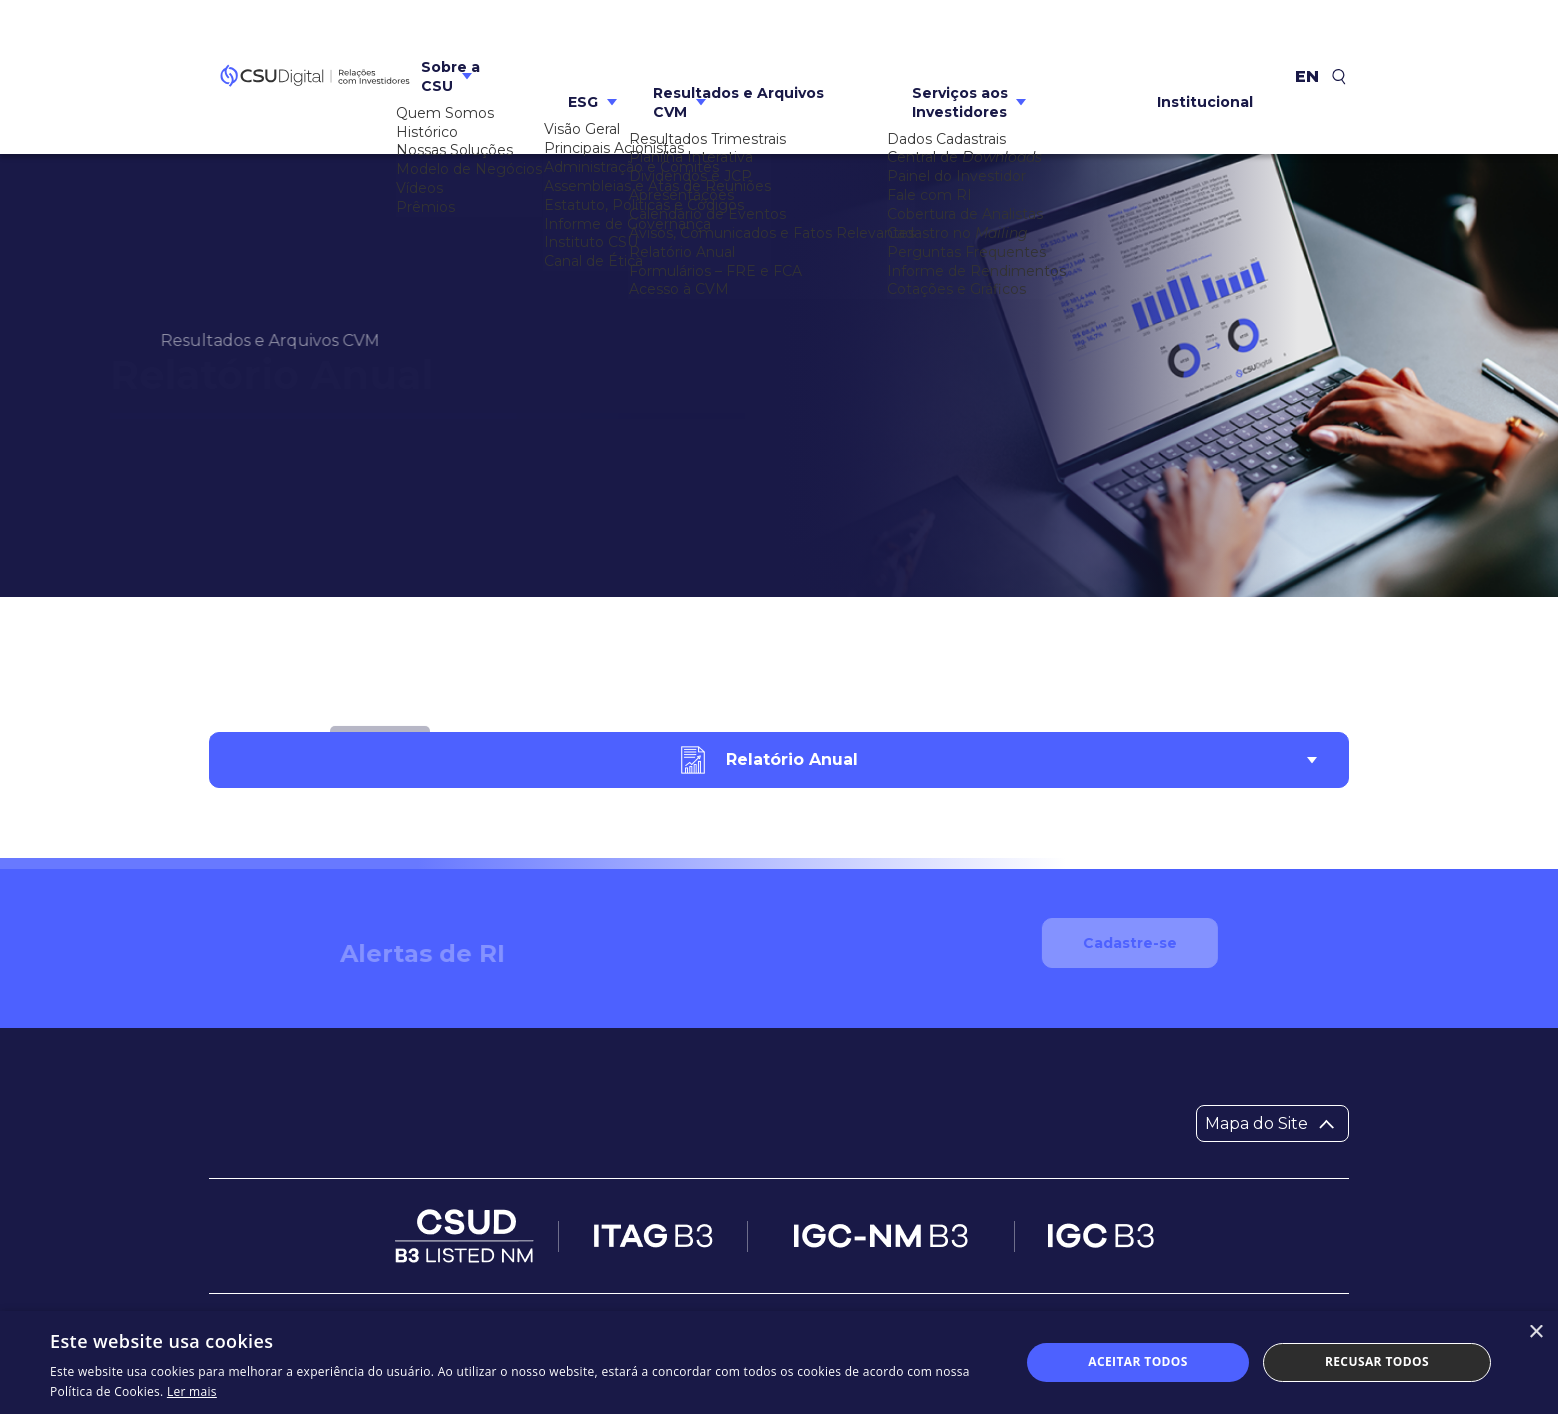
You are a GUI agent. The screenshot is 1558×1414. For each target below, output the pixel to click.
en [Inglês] (1307, 52)
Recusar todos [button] (1377, 1361)
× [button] (1535, 1332)
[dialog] (779, 1362)
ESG (583, 52)
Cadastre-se (1150, 983)
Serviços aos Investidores (960, 51)
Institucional (1205, 52)
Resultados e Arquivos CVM (738, 51)
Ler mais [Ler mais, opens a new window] (192, 1391)
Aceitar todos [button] (1138, 1361)
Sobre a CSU (450, 51)
